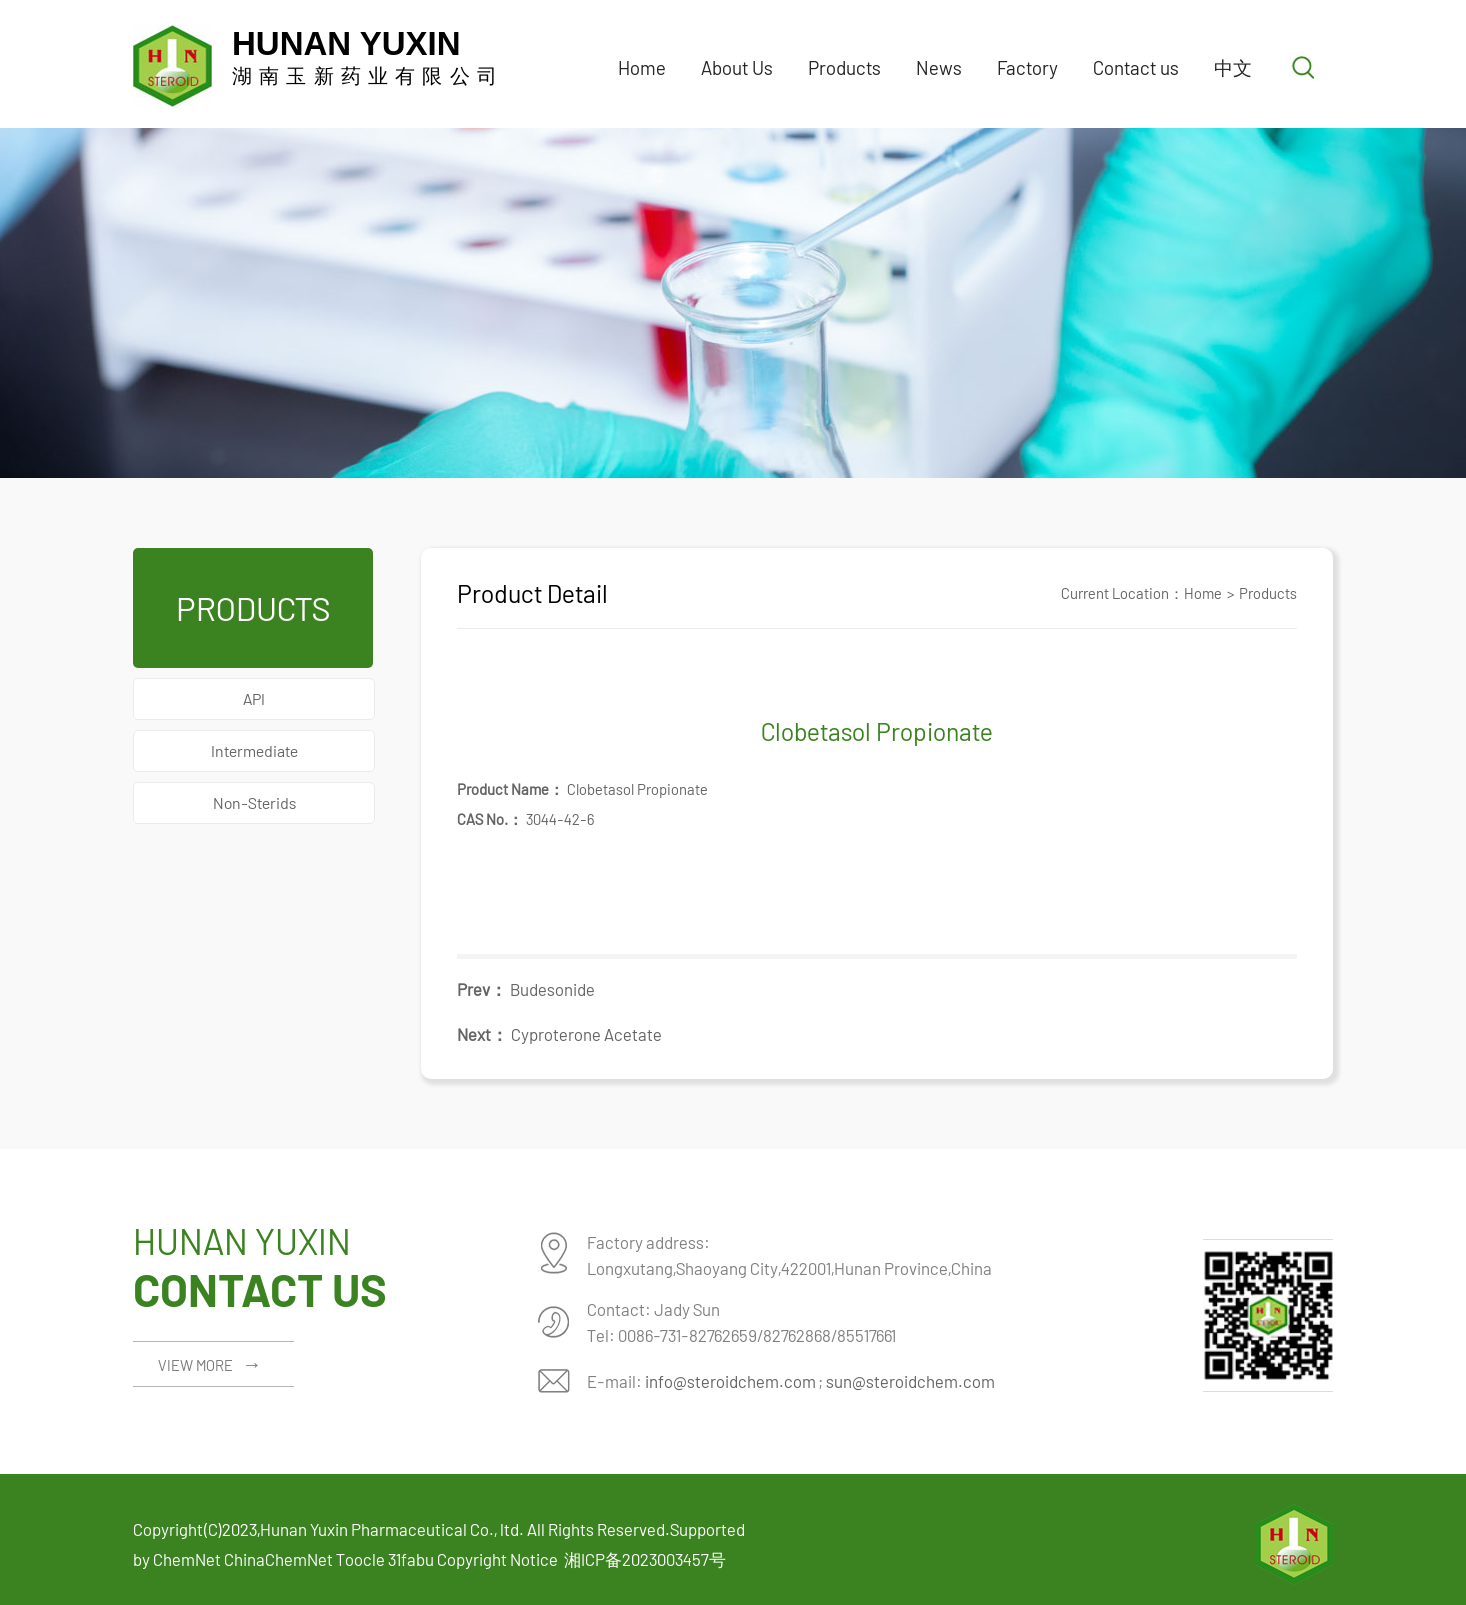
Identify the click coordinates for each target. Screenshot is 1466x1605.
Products (844, 67)
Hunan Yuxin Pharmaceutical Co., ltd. (392, 1529)
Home (642, 67)
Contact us (1136, 67)
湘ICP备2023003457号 (645, 1559)
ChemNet (187, 1559)
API (254, 698)
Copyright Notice (497, 1559)
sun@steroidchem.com (910, 1381)
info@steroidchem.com (730, 1381)
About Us (737, 67)
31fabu (411, 1559)
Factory (1027, 67)
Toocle (360, 1559)
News (939, 67)
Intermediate (254, 750)
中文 (1233, 67)
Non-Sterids (254, 802)
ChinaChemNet (278, 1559)
